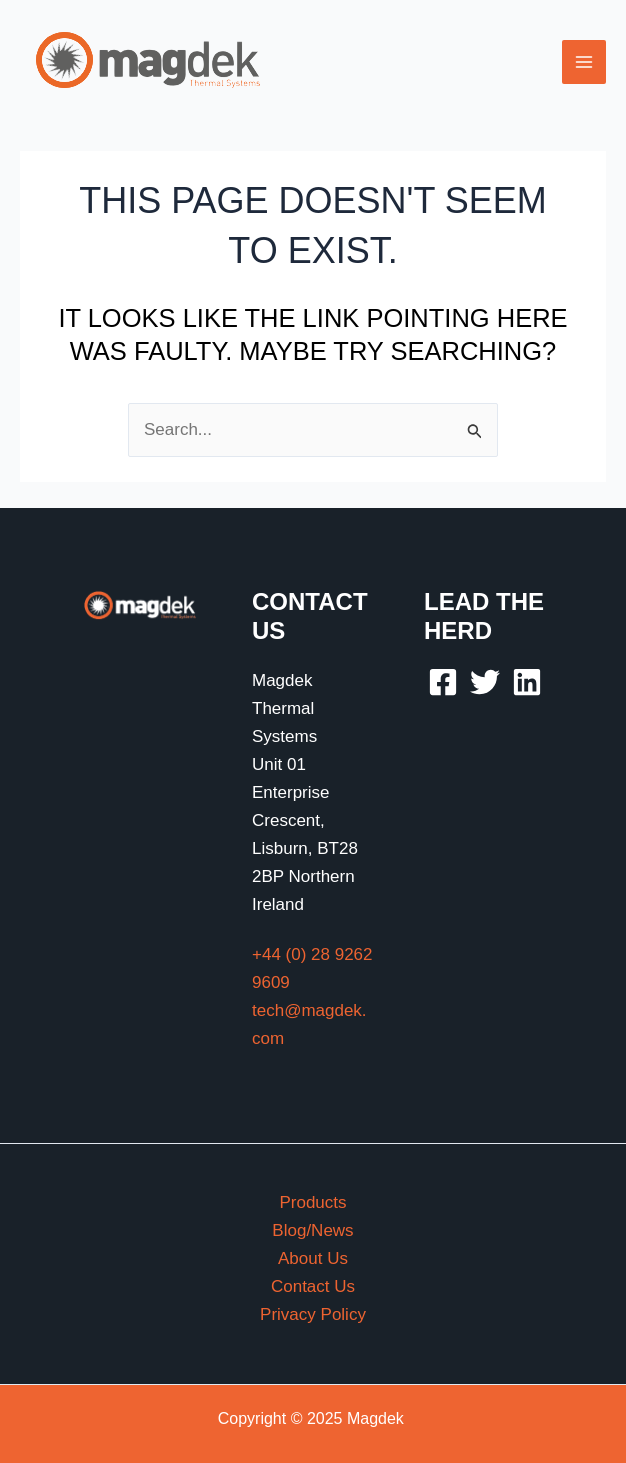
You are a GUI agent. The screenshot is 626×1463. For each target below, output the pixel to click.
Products (312, 1202)
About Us (313, 1258)
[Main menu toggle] (584, 62)
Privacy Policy (313, 1314)
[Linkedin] (527, 682)
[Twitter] (485, 682)
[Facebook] (443, 682)
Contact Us (313, 1286)
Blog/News (312, 1230)
